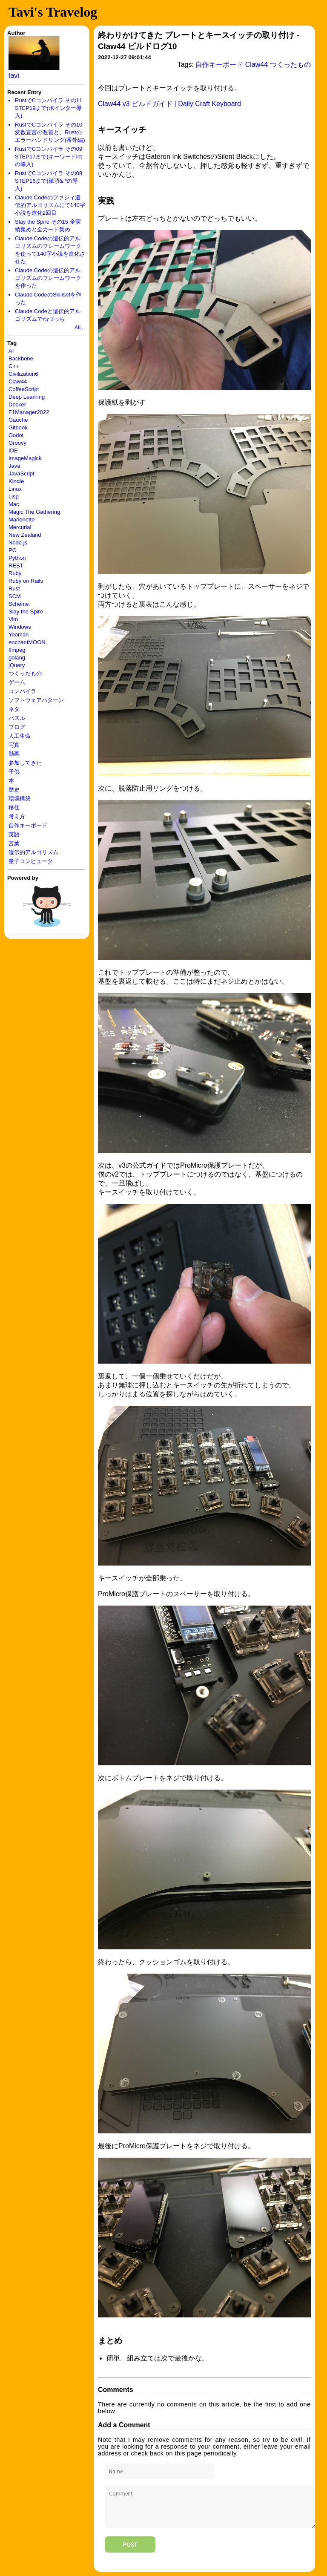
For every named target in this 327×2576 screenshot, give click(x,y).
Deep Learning (27, 397)
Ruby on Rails (26, 581)
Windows (20, 627)
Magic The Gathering (34, 512)
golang (17, 657)
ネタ (14, 709)
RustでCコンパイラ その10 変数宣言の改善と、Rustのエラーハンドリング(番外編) (50, 132)
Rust (14, 588)
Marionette (21, 519)
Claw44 (18, 381)
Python (17, 558)
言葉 (14, 843)
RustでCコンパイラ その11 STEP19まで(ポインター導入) (48, 108)
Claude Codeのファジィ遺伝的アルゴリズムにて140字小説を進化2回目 (50, 205)
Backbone (21, 358)
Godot (16, 435)
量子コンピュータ (31, 861)
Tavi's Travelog (53, 12)
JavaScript (21, 473)
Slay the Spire (26, 611)
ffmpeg (17, 650)
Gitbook (18, 427)
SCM (15, 596)
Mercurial (20, 527)
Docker (17, 404)
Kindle (16, 481)
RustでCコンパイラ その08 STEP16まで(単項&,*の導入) (48, 181)
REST (16, 565)
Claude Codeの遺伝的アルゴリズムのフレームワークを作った (48, 278)
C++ (14, 366)
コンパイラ (22, 691)
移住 (14, 807)
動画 (14, 754)
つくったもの (25, 673)
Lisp (14, 496)
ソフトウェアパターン (36, 700)
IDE (13, 450)
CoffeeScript (24, 389)
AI (11, 351)
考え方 (17, 816)
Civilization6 (23, 374)
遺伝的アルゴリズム (33, 852)
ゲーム (17, 682)
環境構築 (20, 798)
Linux (15, 489)
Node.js (18, 542)
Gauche (18, 420)
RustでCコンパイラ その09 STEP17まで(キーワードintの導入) (48, 156)
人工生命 (20, 736)
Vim (13, 619)
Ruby (15, 573)
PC (12, 550)
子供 (14, 771)
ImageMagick (25, 458)
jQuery (17, 665)
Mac (14, 504)
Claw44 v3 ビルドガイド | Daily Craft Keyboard (169, 103)
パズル (17, 718)
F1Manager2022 (29, 412)
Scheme (19, 604)
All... (80, 327)
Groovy (17, 443)
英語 (14, 834)
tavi (14, 75)
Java (14, 466)
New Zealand (25, 535)
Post (130, 2544)
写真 (14, 745)
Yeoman (19, 634)
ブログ (17, 727)
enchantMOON (27, 642)
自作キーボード (28, 825)
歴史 (14, 789)
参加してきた (25, 763)
